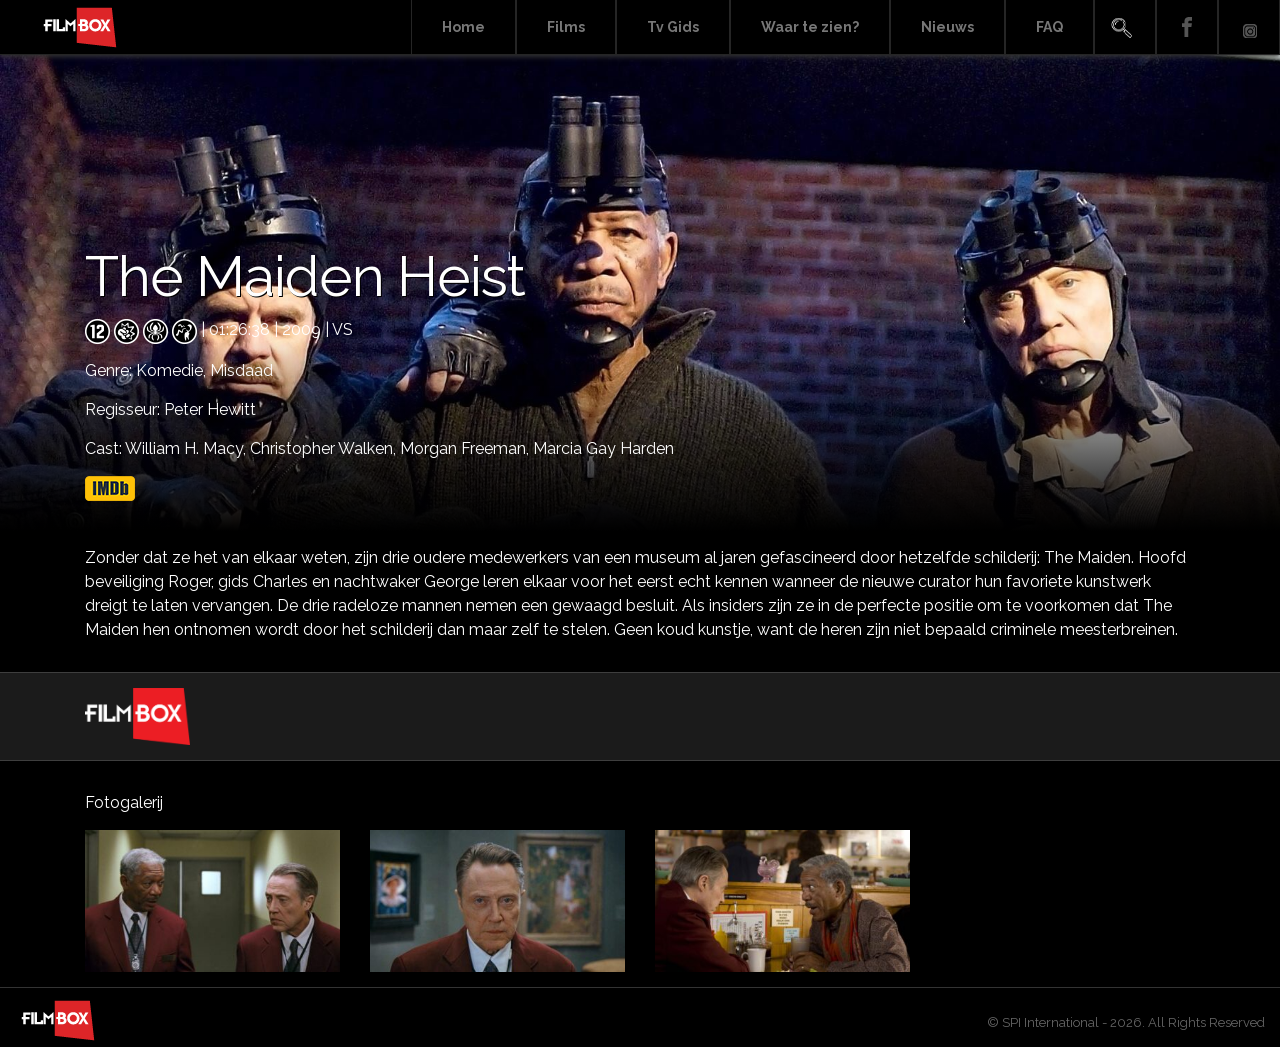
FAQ (1049, 27)
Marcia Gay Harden (603, 448)
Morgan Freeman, (466, 448)
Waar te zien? (810, 27)
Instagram (1249, 27)
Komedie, (173, 370)
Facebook (1187, 27)
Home (463, 27)
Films (566, 27)
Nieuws (947, 27)
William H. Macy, (187, 448)
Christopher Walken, (325, 448)
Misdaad (241, 370)
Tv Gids (673, 27)
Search (1125, 27)
